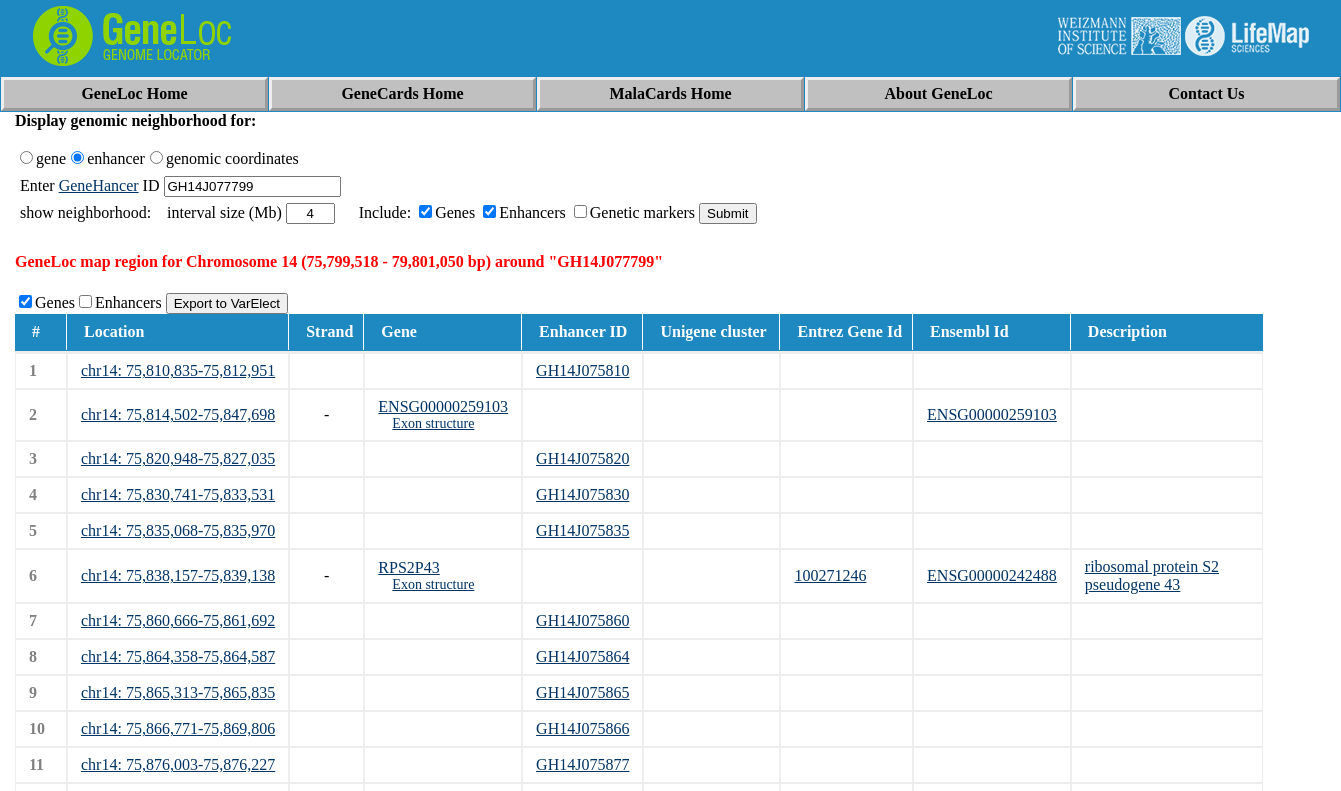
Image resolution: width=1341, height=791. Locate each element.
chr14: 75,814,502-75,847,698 (178, 414)
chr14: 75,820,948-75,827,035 (178, 458)
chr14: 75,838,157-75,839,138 (178, 575)
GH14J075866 (582, 728)
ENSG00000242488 (992, 575)
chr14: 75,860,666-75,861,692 (178, 620)
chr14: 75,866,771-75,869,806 (178, 728)
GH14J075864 (582, 656)
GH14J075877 (582, 764)
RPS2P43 (408, 567)
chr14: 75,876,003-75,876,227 (178, 764)
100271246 (830, 575)
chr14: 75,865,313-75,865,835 (178, 692)
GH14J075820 (582, 458)
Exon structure (433, 423)
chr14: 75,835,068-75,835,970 (178, 530)
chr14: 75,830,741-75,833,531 (178, 494)
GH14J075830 (582, 494)
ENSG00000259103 (443, 406)
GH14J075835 (582, 530)
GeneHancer (99, 185)
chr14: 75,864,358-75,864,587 (178, 656)
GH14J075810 (582, 370)
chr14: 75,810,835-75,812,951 (178, 370)
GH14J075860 (582, 620)
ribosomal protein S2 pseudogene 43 (1152, 575)
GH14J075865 (582, 692)
